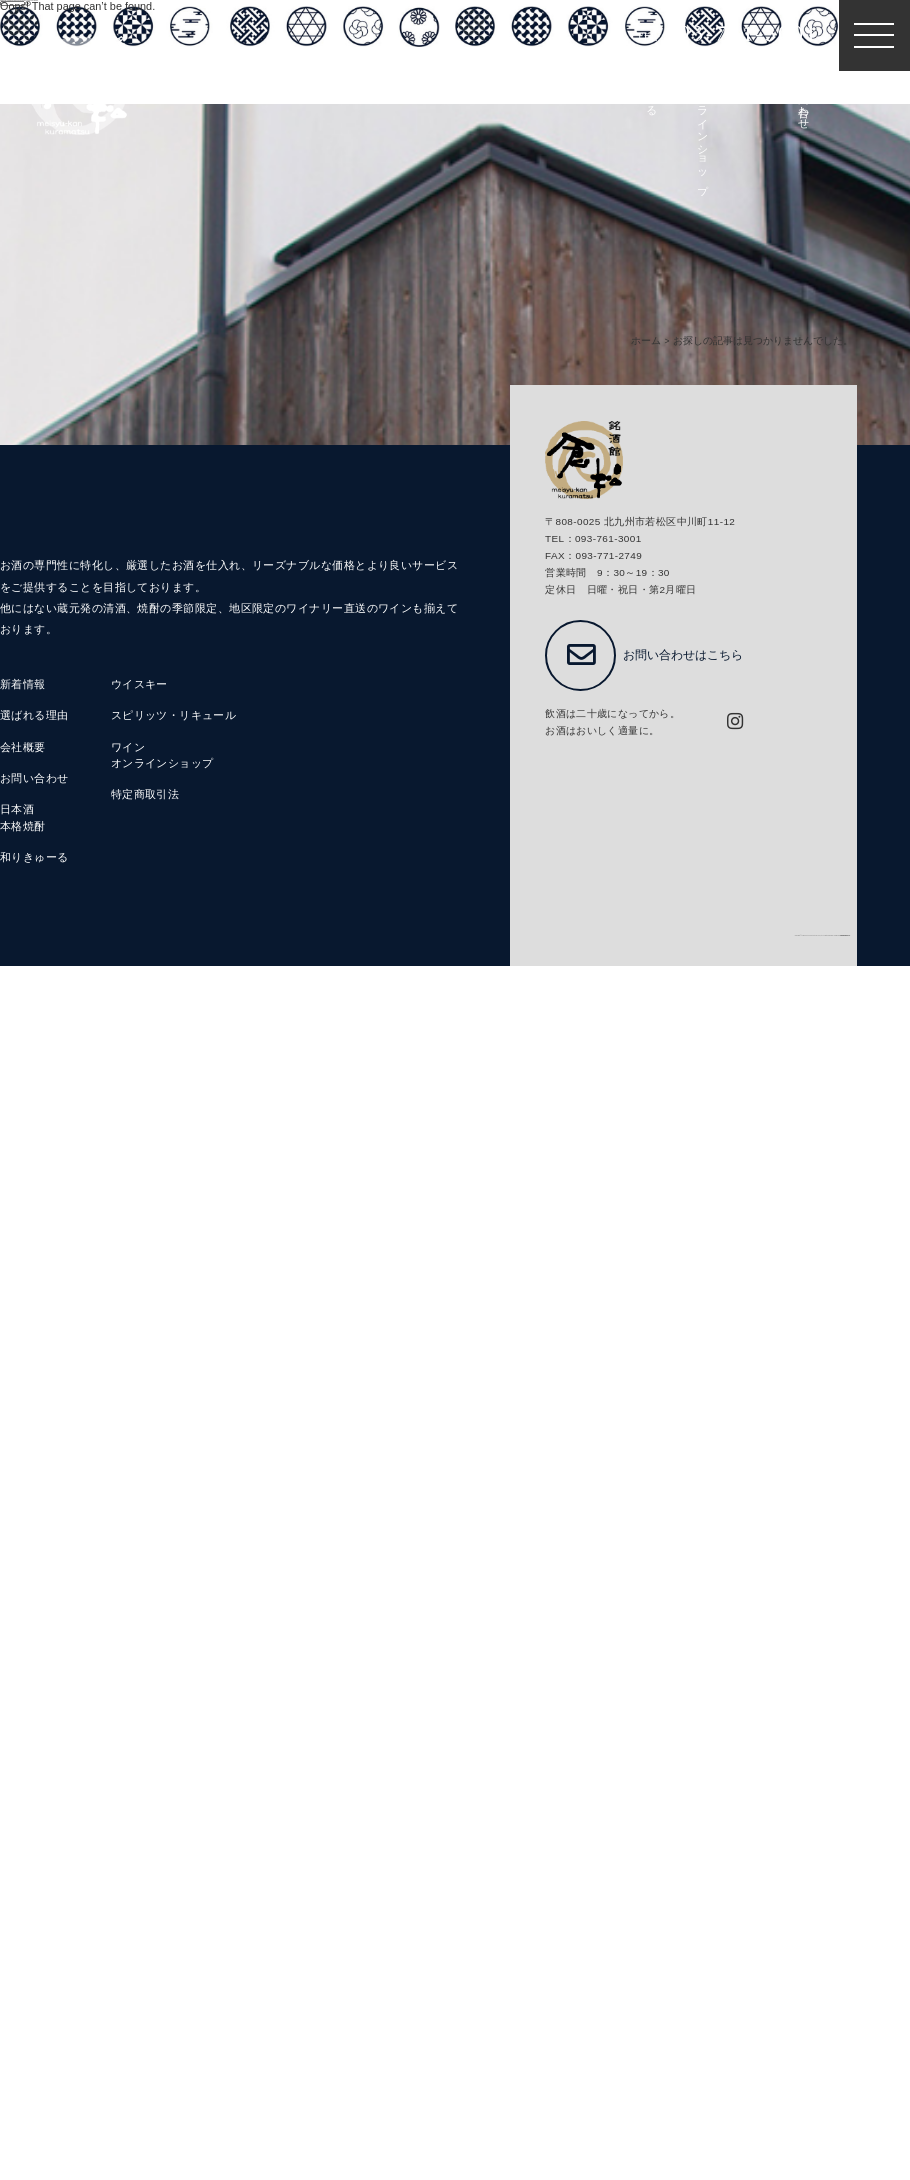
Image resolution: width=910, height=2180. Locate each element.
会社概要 (23, 748)
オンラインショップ (162, 764)
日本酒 (17, 810)
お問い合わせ (34, 779)
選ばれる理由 (34, 716)
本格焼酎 (23, 827)
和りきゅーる (34, 858)
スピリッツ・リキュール (174, 716)
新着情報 (23, 685)
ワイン (128, 748)
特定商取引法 (145, 795)
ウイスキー (139, 685)
